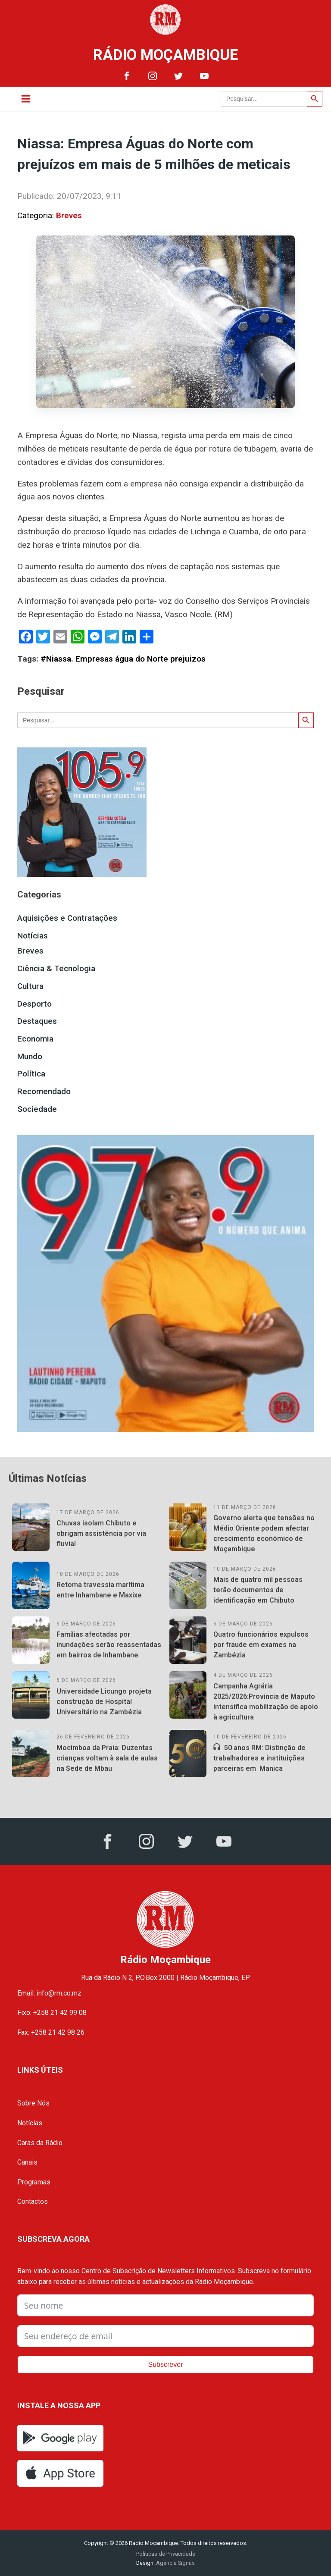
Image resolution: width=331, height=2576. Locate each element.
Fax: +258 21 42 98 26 (50, 2032)
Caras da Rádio (39, 2143)
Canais (27, 2162)
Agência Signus (175, 2563)
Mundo (29, 1056)
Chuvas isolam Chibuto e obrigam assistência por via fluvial (101, 1533)
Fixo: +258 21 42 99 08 (52, 2012)
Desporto (34, 1004)
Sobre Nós (33, 2103)
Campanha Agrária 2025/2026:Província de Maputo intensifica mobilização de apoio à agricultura (265, 1701)
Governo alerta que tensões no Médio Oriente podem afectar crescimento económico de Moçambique (264, 1533)
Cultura (30, 986)
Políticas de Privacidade (165, 2554)
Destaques (37, 1021)
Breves (69, 215)
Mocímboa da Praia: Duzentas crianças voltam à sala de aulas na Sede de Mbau (107, 1758)
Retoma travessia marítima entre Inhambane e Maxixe (100, 1590)
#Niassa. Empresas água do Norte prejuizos (123, 659)
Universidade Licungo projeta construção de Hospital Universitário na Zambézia (104, 1701)
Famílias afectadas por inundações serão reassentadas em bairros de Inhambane (108, 1644)
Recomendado (44, 1091)
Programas (33, 2182)
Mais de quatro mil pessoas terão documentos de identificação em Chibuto (258, 1589)
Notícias (32, 936)
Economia (35, 1039)
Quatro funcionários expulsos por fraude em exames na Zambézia (261, 1644)
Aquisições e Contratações (67, 918)
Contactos (32, 2201)
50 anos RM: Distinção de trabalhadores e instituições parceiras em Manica (259, 1758)
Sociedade (37, 1109)
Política (31, 1074)
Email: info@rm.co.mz (49, 1993)
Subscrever (165, 2364)
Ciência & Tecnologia (56, 968)
